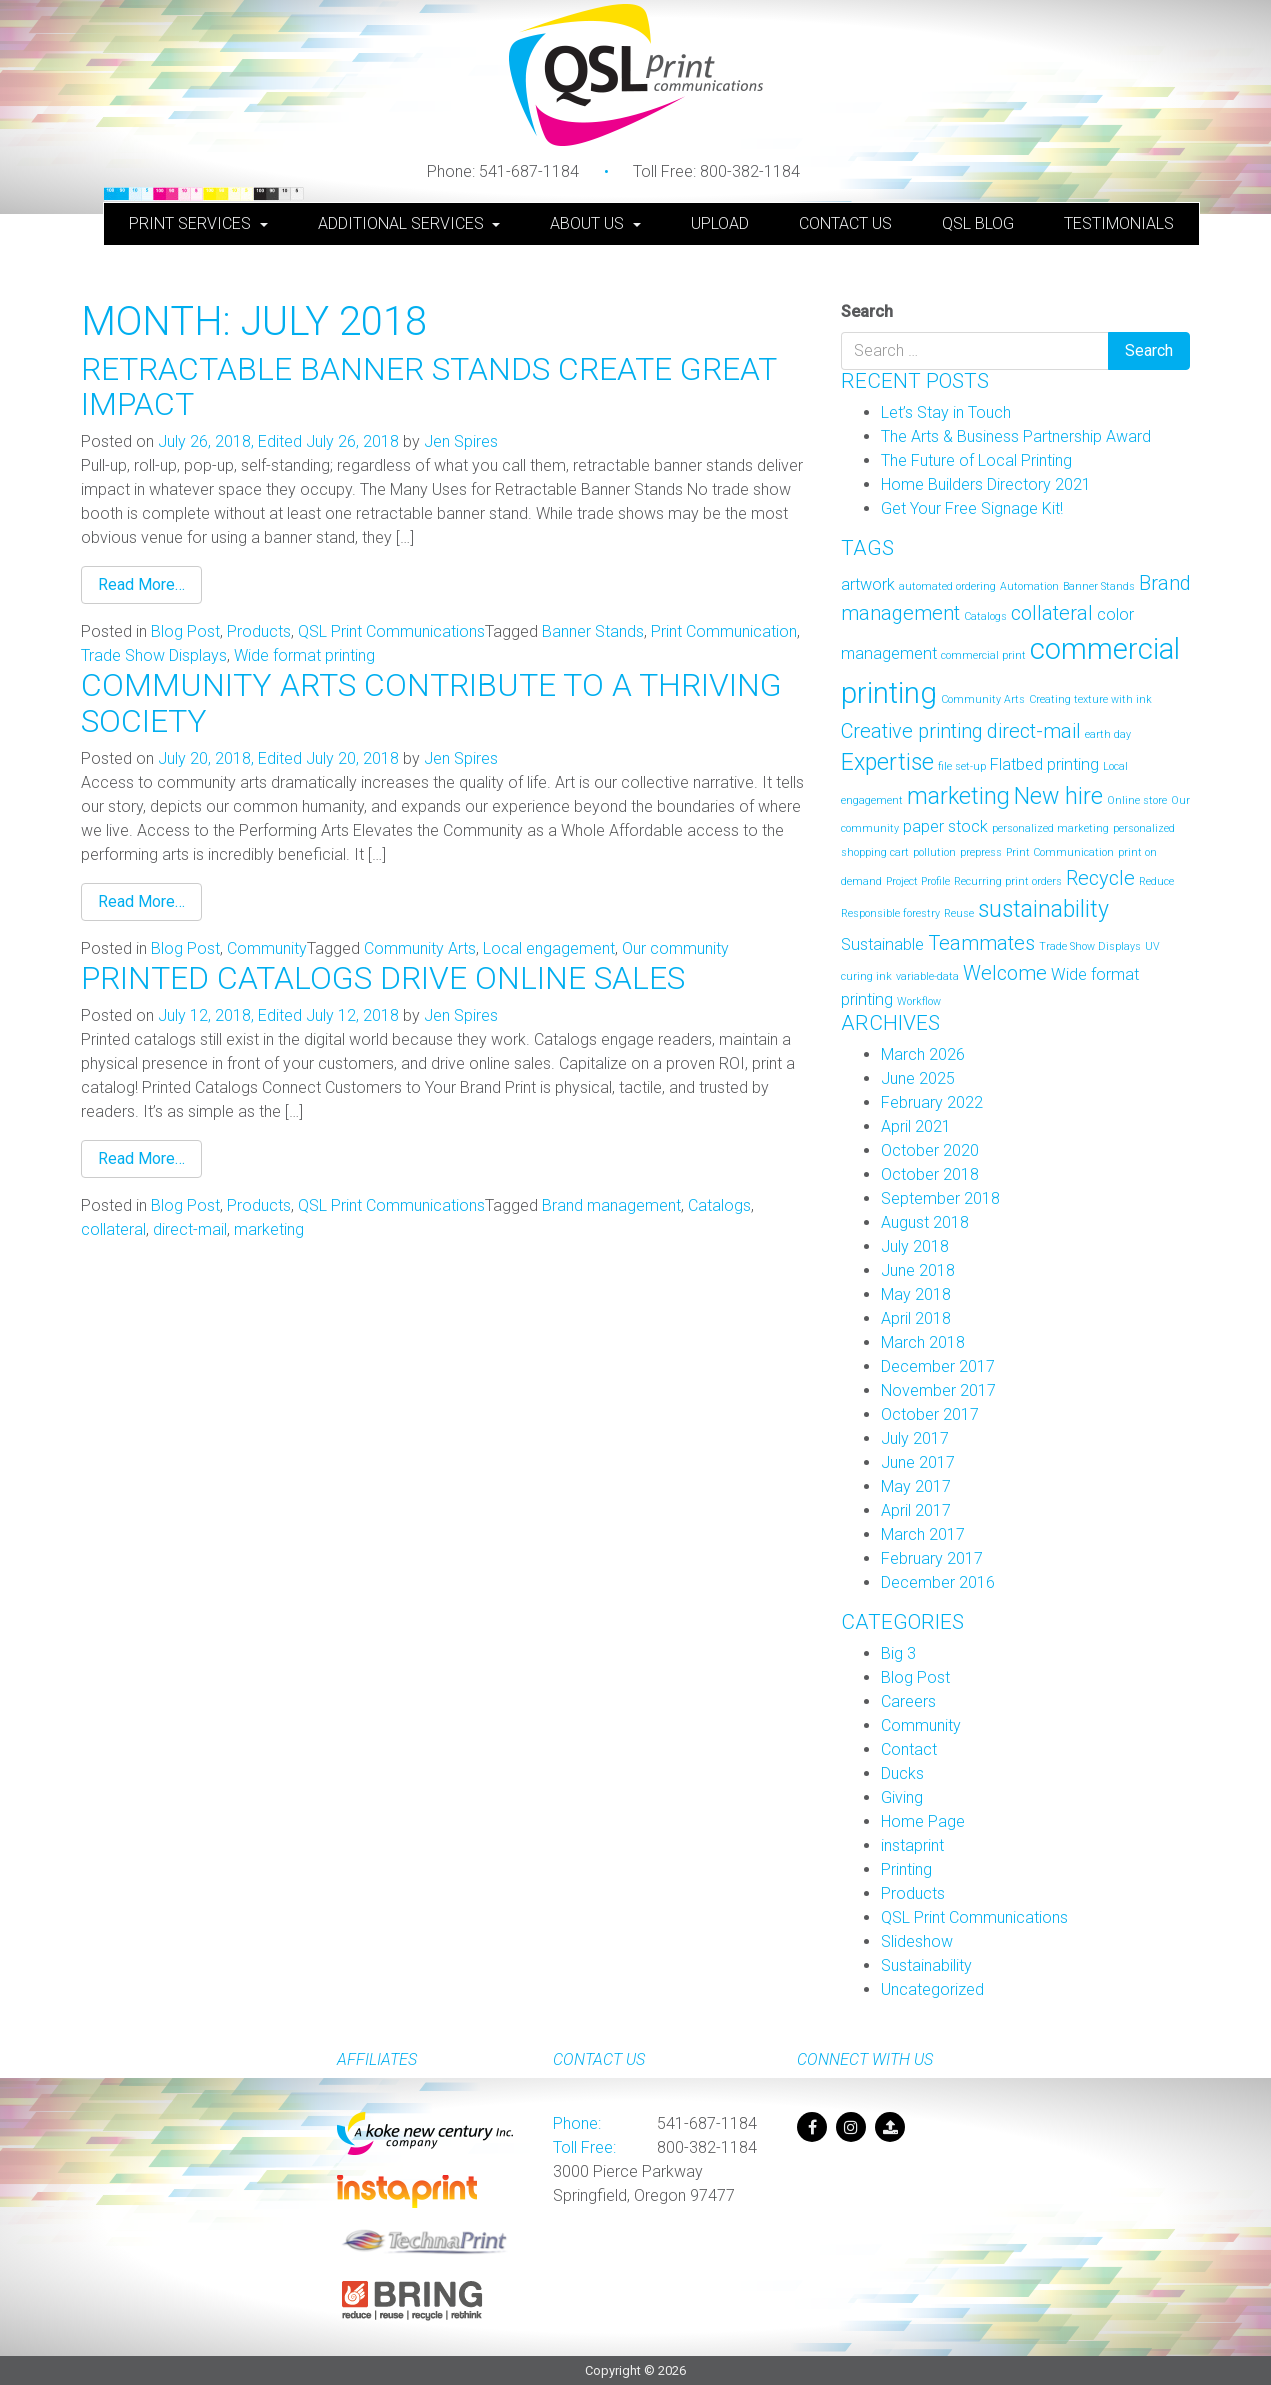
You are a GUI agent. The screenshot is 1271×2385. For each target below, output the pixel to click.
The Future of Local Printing (976, 460)
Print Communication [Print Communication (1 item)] (1060, 852)
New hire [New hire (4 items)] (1058, 796)
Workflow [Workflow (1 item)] (919, 1001)
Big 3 (898, 1653)
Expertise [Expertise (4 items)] (887, 762)
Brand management (611, 1205)
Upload (720, 223)
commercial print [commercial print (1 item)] (983, 655)
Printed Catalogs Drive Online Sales (383, 978)
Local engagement (549, 948)
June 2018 (918, 1270)
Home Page (923, 1821)
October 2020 (930, 1150)
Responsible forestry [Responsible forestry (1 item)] (890, 913)
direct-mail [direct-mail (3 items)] (1034, 731)
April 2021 (916, 1126)
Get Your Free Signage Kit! (972, 508)
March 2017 (923, 1534)
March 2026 (923, 1054)
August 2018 (925, 1222)
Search (867, 311)
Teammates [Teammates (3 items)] (981, 943)
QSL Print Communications (391, 631)
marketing (269, 1229)
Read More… (141, 584)
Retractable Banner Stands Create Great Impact (428, 386)
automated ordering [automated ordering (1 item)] (947, 586)
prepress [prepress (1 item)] (981, 852)
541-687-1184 (503, 171)
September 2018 (940, 1198)
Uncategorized (932, 1989)
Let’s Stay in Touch (946, 412)
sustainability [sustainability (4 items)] (1043, 909)
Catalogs (719, 1205)
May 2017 (916, 1486)
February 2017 (932, 1558)
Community (267, 948)
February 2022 (932, 1102)
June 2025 (918, 1078)
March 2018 (923, 1342)
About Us (589, 223)
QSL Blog (978, 223)
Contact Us (845, 223)
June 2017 (918, 1462)
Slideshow (917, 1941)
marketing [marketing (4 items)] (958, 796)
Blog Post (185, 631)
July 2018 (915, 1246)
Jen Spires (461, 441)
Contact (909, 1749)
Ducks (902, 1773)
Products (259, 631)
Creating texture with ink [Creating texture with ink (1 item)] (1090, 699)
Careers (908, 1701)
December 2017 (938, 1366)
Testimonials (1119, 223)
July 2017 (915, 1438)
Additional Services (403, 223)
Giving (902, 1797)
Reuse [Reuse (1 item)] (959, 913)
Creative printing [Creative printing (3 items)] (912, 731)
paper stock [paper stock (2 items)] (945, 826)
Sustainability (926, 1965)
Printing (906, 1869)
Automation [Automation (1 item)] (1029, 586)
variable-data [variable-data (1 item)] (927, 976)
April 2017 (916, 1510)
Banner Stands (593, 631)
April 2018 (916, 1318)
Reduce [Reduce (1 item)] (1156, 881)
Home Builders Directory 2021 (986, 484)
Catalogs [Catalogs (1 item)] (985, 616)
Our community (675, 948)
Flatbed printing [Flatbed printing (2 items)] (1044, 764)
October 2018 (930, 1174)
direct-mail (190, 1229)
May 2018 (916, 1294)
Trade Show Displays (154, 655)
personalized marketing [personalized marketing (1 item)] (1050, 828)
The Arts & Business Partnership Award (1016, 436)
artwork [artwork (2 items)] (868, 584)
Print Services (192, 223)
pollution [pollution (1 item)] (934, 852)
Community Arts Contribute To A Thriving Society (431, 702)
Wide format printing (304, 655)
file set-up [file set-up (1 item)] (962, 766)
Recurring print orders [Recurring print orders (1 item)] (1008, 881)
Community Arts (420, 948)
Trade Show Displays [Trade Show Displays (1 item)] (1090, 946)
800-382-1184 (716, 171)
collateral (113, 1229)
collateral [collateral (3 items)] (1052, 613)
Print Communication (724, 631)
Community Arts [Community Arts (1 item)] (983, 699)
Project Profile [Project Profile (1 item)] (918, 881)
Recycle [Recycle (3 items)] (1100, 878)
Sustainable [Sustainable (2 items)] (882, 944)
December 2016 (938, 1582)
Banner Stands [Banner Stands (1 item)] (1099, 586)
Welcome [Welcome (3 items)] (1005, 973)
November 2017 (938, 1390)
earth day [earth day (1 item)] (1108, 734)
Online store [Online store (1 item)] (1137, 800)
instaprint (912, 1845)
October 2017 (930, 1414)
